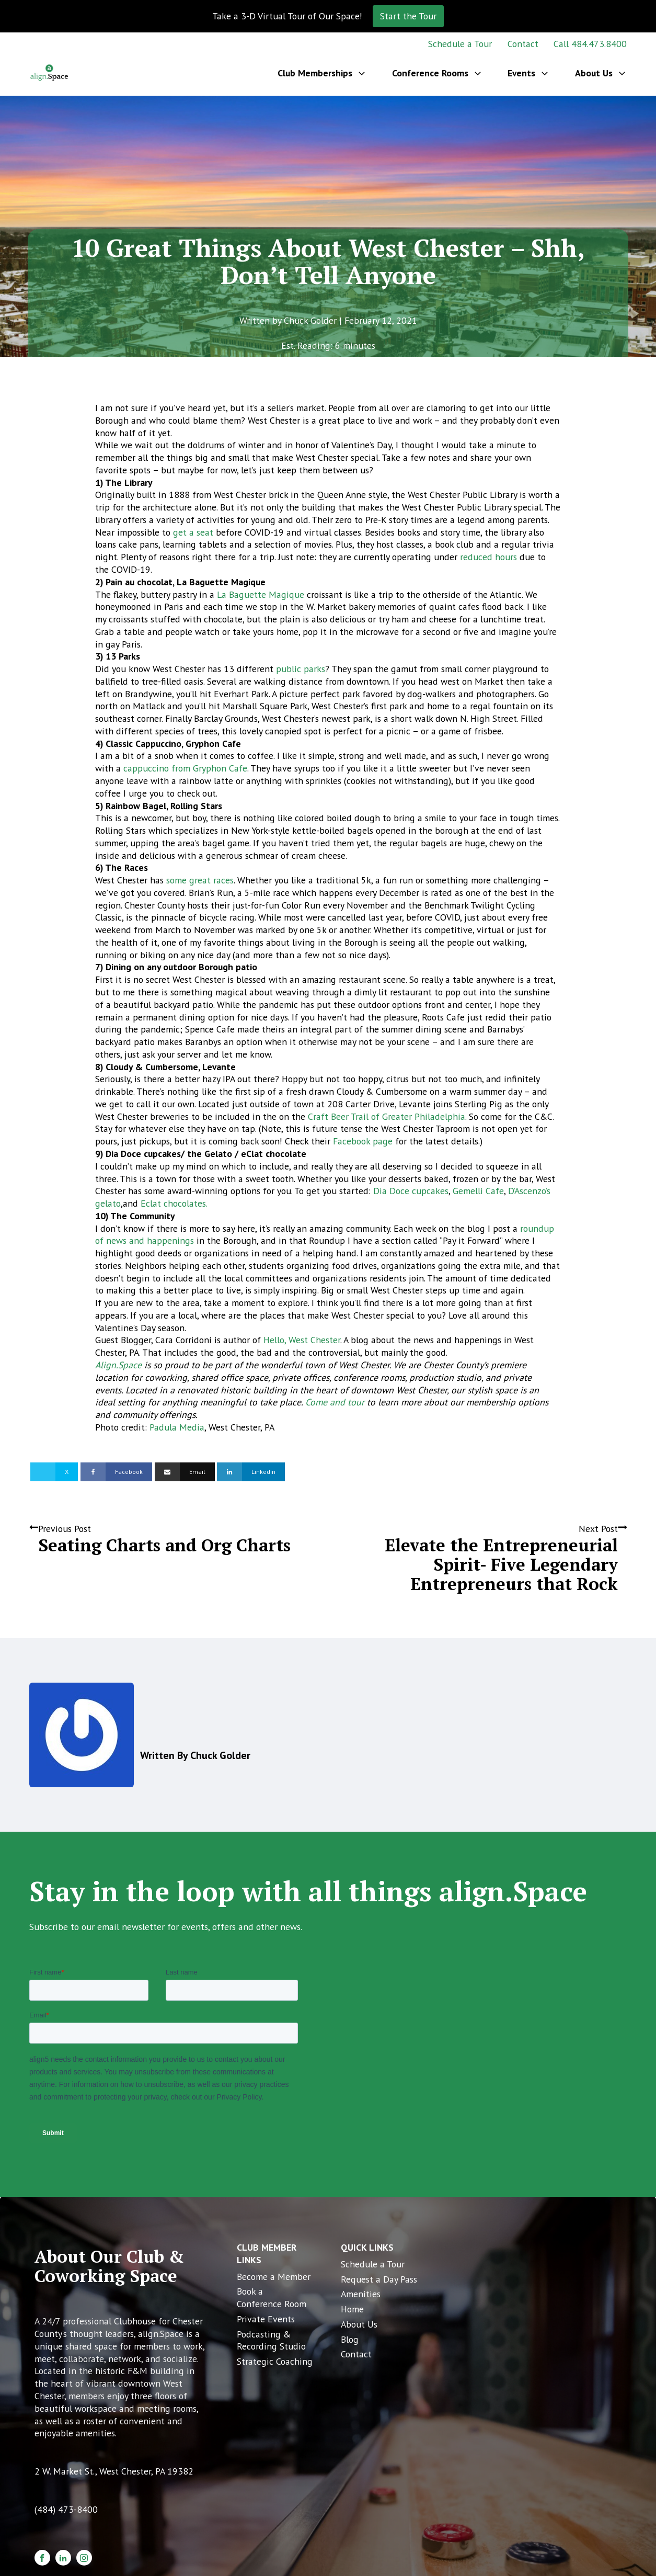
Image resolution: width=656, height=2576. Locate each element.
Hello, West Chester (301, 1340)
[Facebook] (116, 1471)
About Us (359, 2324)
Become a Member (273, 2277)
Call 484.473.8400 (590, 44)
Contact (523, 44)
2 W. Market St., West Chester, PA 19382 (113, 2471)
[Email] (185, 1471)
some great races (200, 880)
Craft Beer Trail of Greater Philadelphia (386, 1116)
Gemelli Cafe (478, 1191)
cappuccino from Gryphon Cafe (185, 768)
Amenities (361, 2294)
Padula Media (176, 1427)
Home (352, 2309)
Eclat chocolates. (174, 1203)
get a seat (193, 532)
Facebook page (363, 1141)
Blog (350, 2339)
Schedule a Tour (460, 44)
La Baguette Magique (260, 594)
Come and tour (334, 1402)
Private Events (266, 2319)
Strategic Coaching (275, 2361)
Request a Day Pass (379, 2279)
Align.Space (118, 1365)
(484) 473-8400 (66, 2509)
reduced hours (488, 557)
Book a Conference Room (271, 2297)
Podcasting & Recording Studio (271, 2340)
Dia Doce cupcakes (410, 1191)
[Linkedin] (251, 1471)
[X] (54, 1471)
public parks (300, 669)
